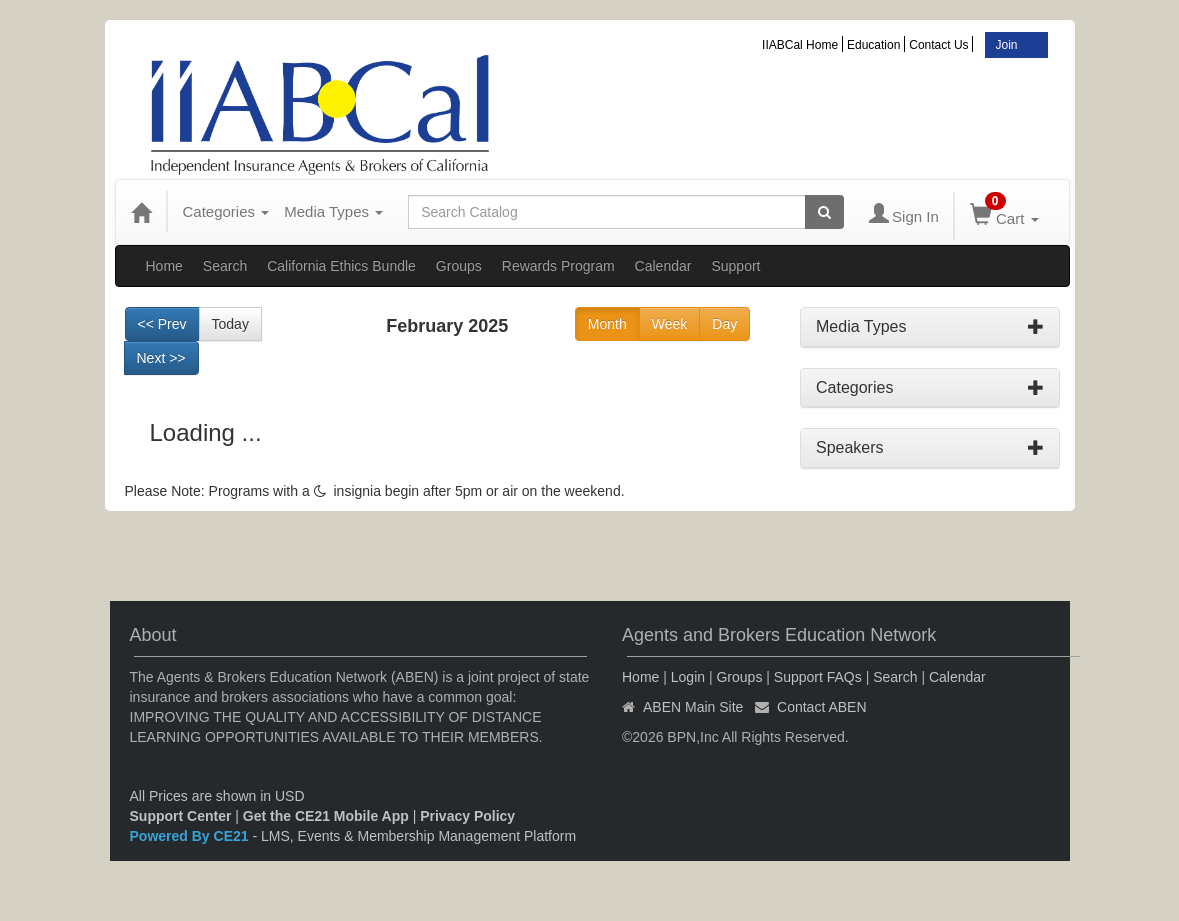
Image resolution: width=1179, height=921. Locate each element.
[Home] (141, 212)
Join (1006, 45)
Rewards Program (558, 266)
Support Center (181, 816)
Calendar (663, 266)
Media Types (333, 211)
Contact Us (938, 45)
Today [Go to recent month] (230, 324)
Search (225, 266)
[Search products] (824, 212)
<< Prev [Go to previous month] (162, 324)
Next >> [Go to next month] (161, 358)
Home (164, 266)
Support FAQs (818, 677)
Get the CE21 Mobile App (326, 816)
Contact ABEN (822, 707)
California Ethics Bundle (341, 266)
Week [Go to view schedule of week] (670, 324)
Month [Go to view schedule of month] (607, 324)
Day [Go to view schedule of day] (724, 324)
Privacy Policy (467, 816)
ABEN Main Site (693, 707)
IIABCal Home (800, 45)
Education (873, 45)
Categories (226, 211)
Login (688, 677)
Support (735, 266)
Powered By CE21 (191, 836)
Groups (459, 266)
